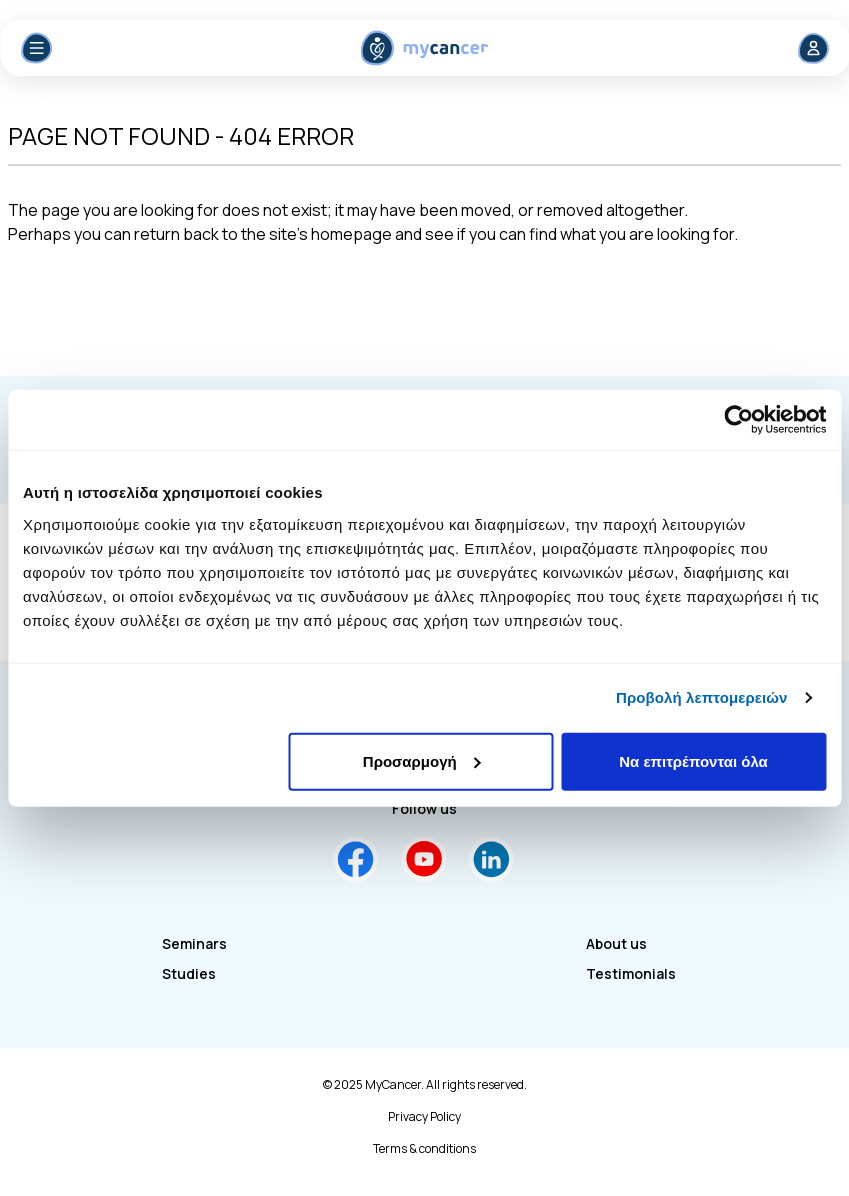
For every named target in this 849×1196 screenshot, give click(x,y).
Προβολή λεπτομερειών (702, 697)
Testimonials (631, 973)
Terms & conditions (424, 1149)
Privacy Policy (424, 1117)
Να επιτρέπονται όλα (693, 760)
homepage (351, 234)
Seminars (194, 943)
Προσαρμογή (422, 760)
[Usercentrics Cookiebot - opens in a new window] (738, 420)
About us (616, 943)
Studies (189, 973)
